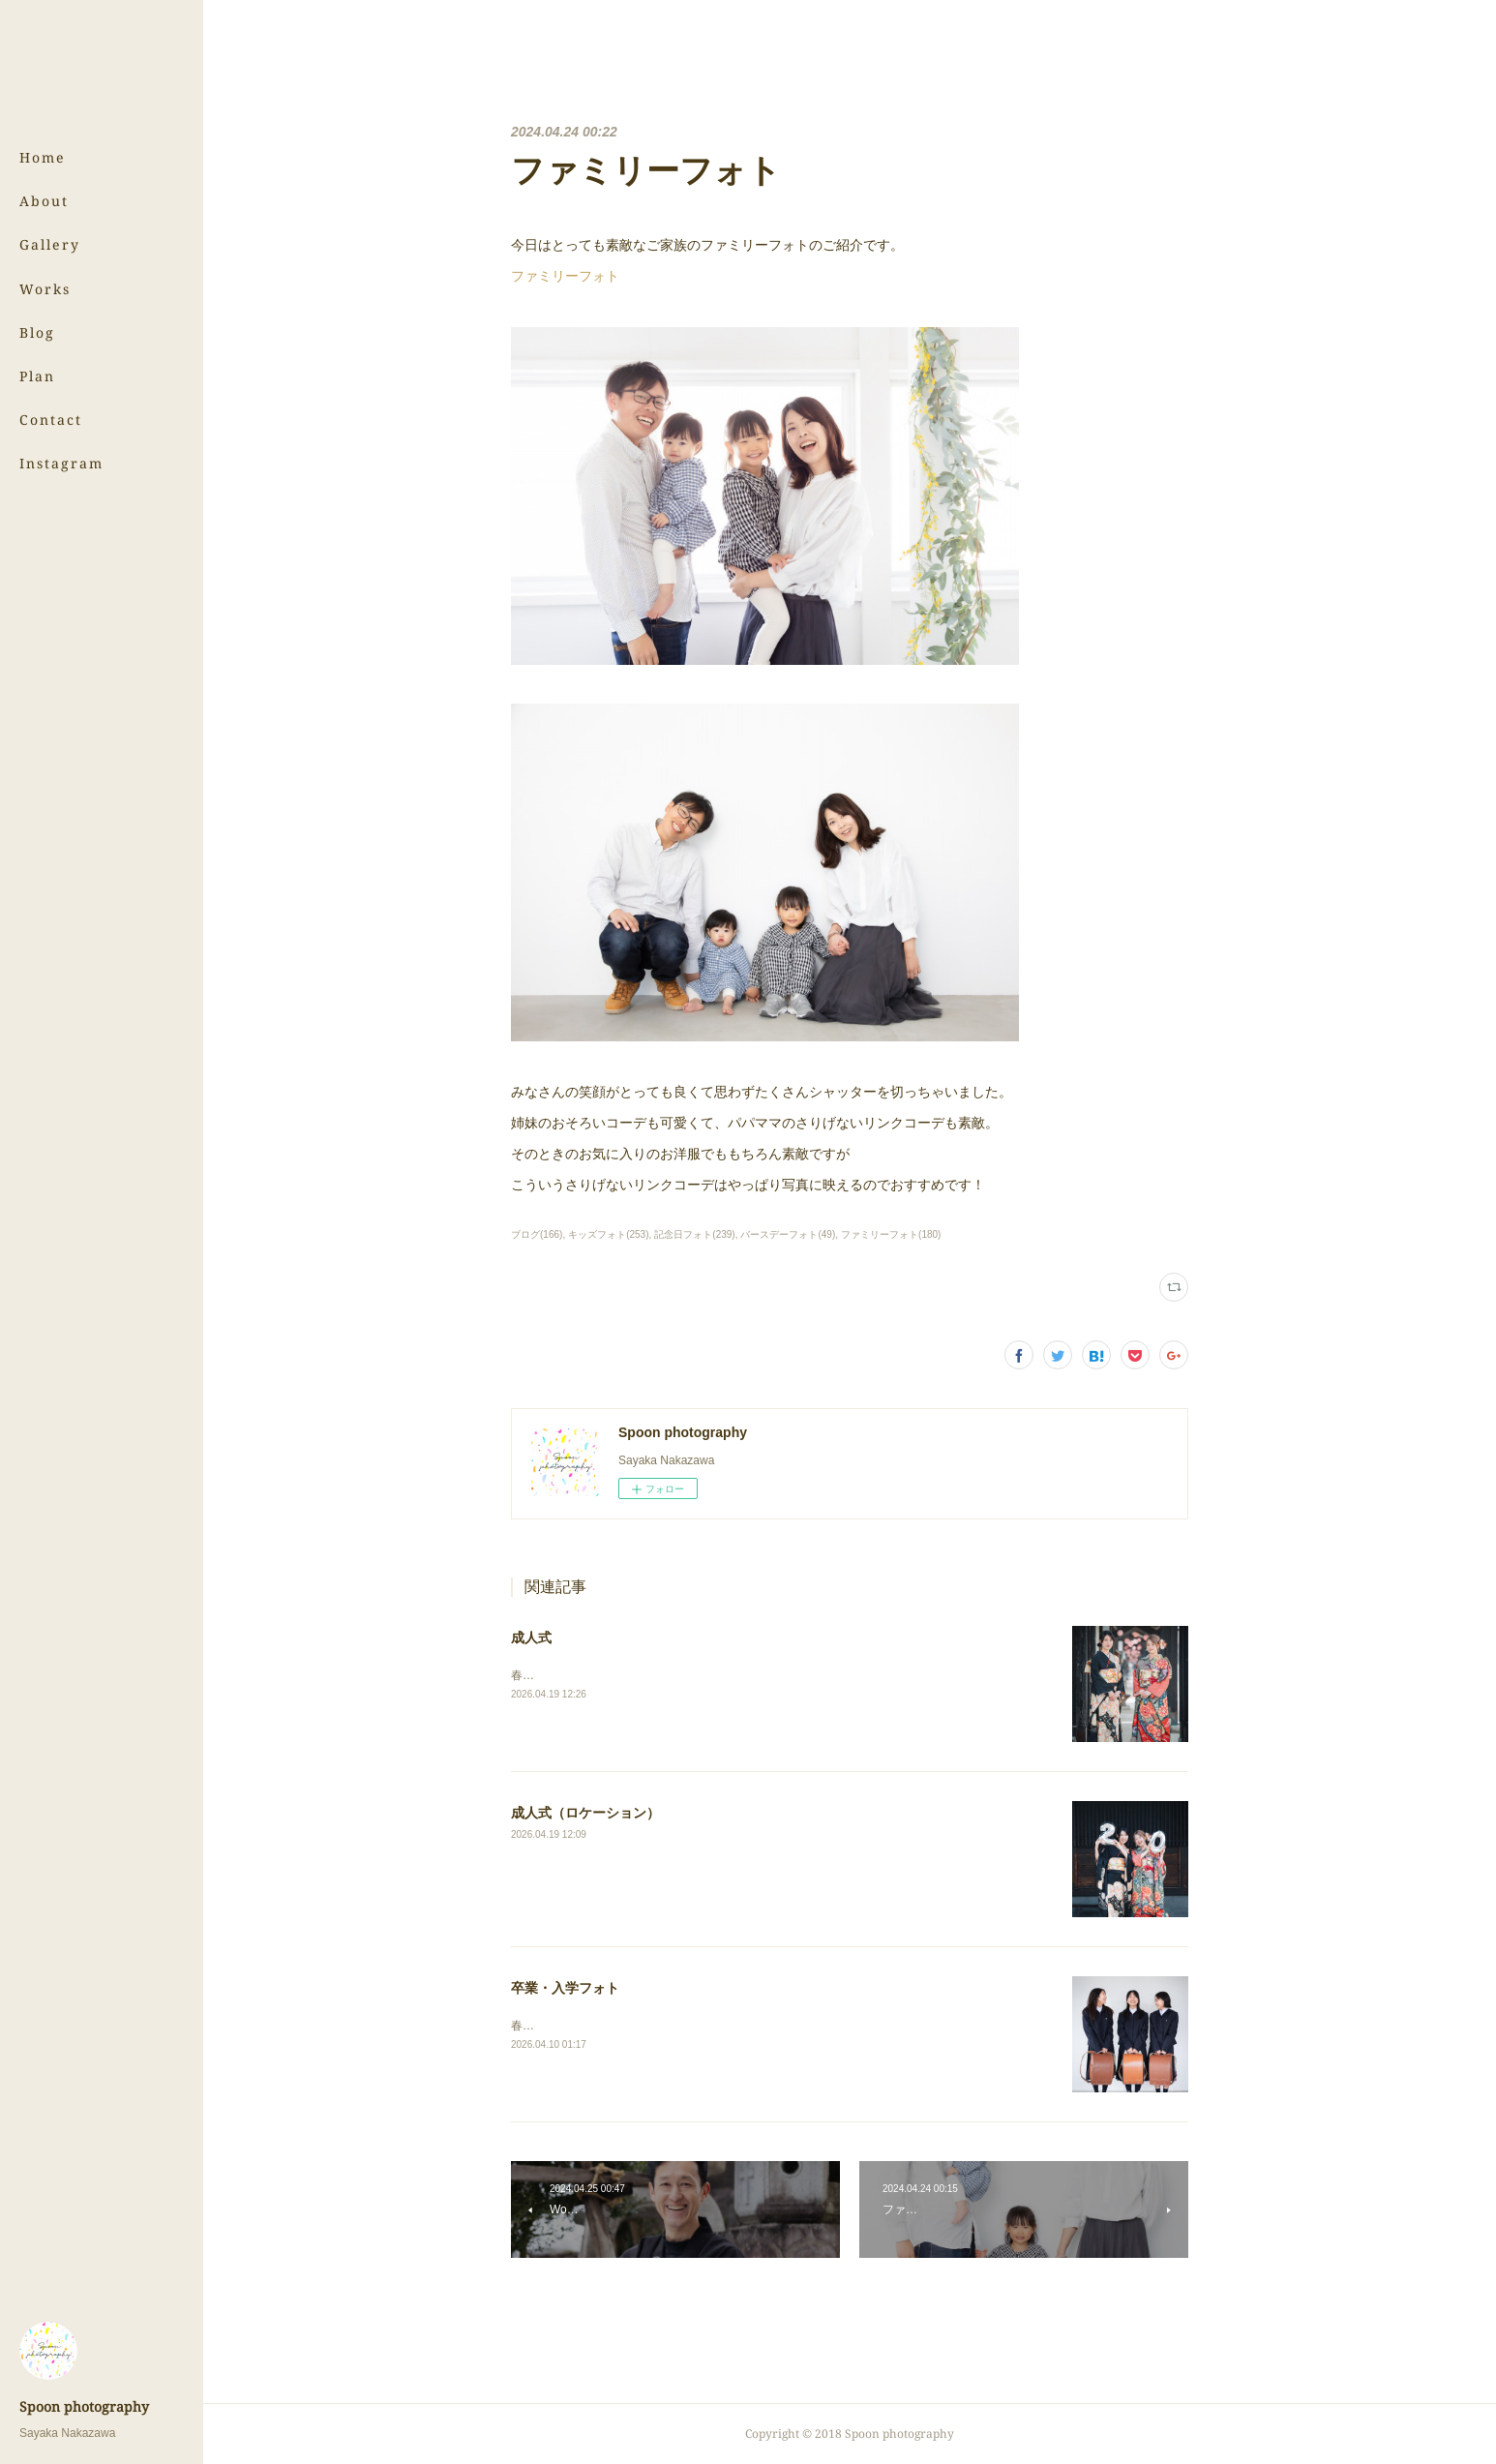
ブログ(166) (536, 1234)
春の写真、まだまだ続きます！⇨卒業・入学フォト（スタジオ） (676, 2025)
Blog (37, 332)
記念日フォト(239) (694, 1234)
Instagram (61, 463)
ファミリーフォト (565, 276)
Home (42, 157)
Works (45, 289)
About (44, 201)
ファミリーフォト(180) (891, 1234)
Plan (37, 376)
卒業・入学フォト (565, 1988)
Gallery (49, 244)
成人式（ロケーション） (585, 1812)
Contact (50, 419)
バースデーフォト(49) (787, 1234)
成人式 (531, 1637)
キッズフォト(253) (608, 1234)
